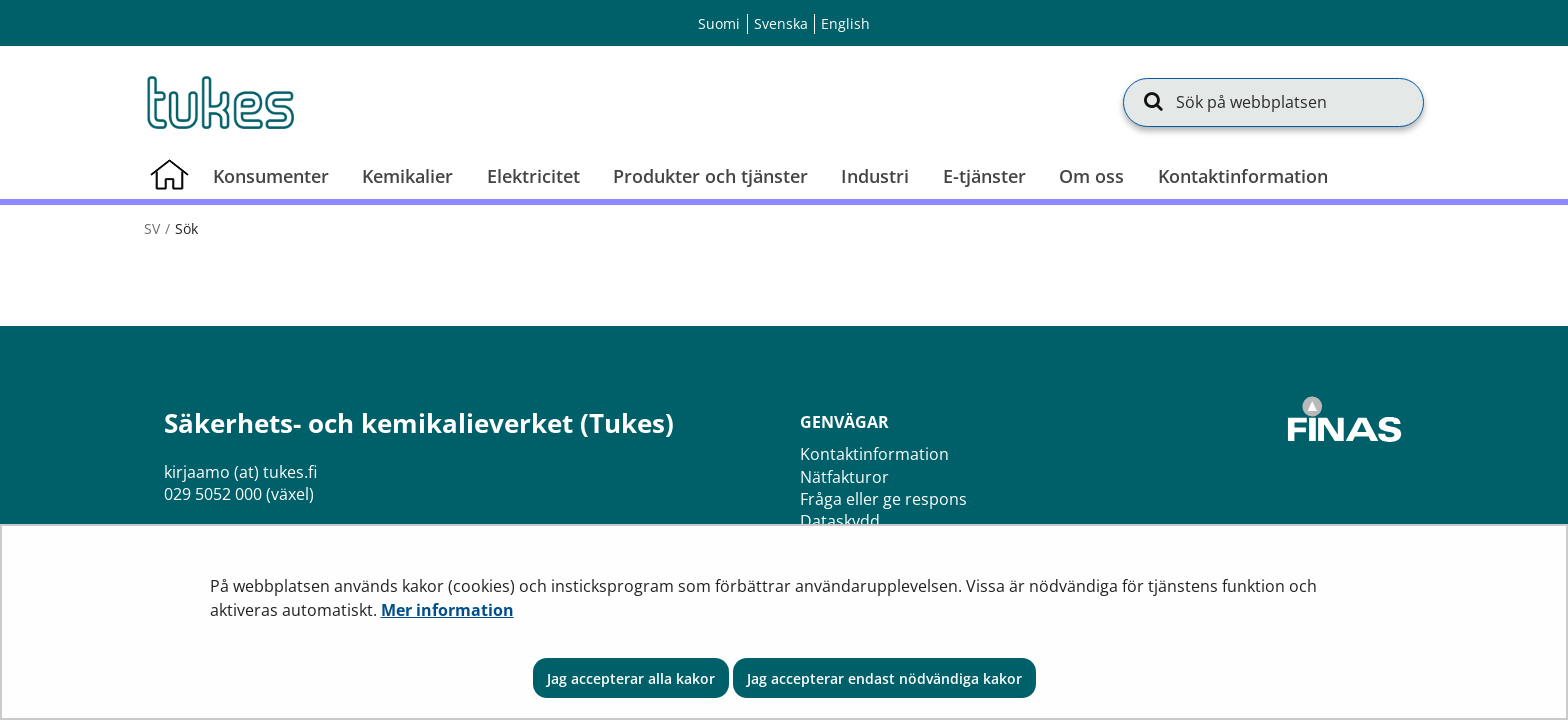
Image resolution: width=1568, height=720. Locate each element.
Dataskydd (840, 521)
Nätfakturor (844, 477)
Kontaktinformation (874, 454)
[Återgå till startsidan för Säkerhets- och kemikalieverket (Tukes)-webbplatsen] (219, 102)
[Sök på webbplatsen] (1273, 102)
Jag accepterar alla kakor (631, 678)
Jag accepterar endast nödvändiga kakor (884, 678)
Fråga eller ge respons (883, 499)
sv (152, 228)
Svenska (781, 23)
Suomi (719, 23)
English (845, 23)
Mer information (447, 610)
